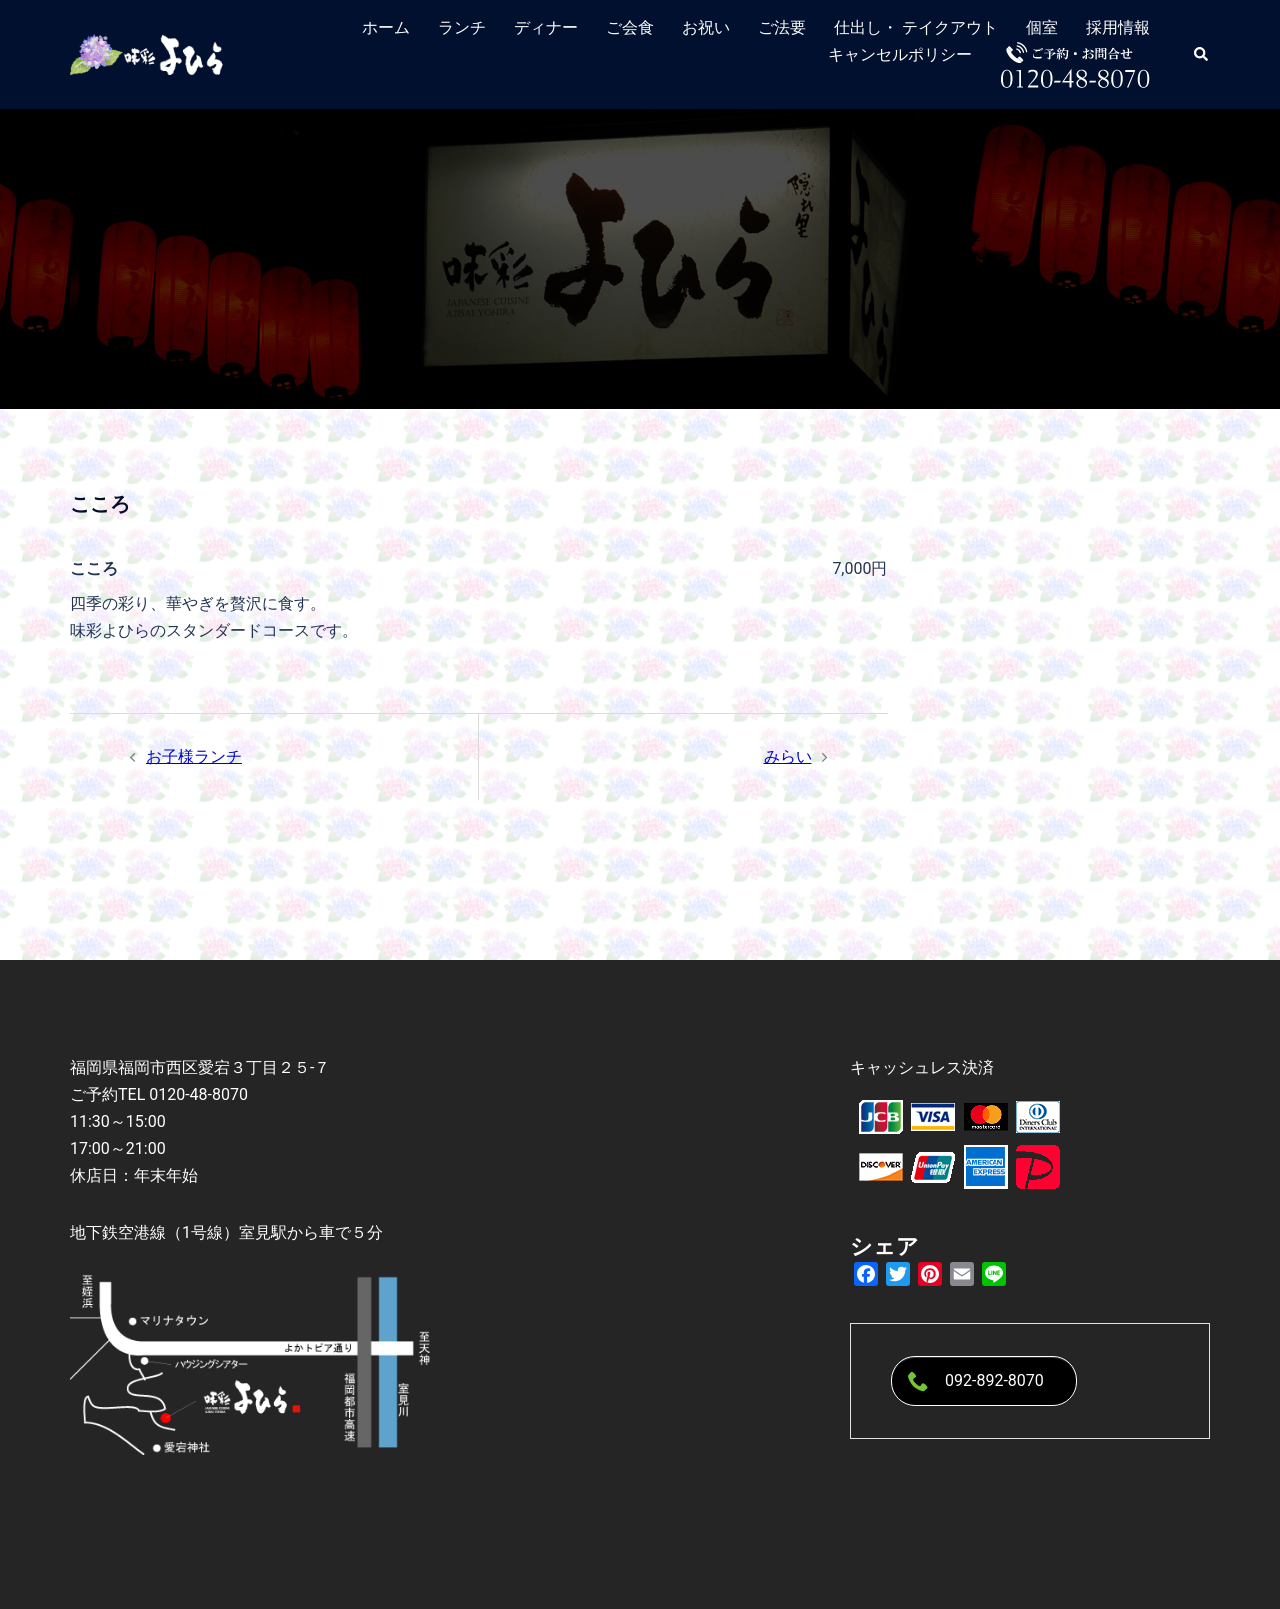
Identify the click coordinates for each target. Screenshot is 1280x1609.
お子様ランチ (194, 756)
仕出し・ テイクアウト (916, 27)
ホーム (386, 27)
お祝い (706, 27)
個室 (1042, 27)
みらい (788, 756)
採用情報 (1118, 27)
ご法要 (782, 27)
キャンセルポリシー (900, 54)
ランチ (462, 27)
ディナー (546, 27)
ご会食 (630, 27)
